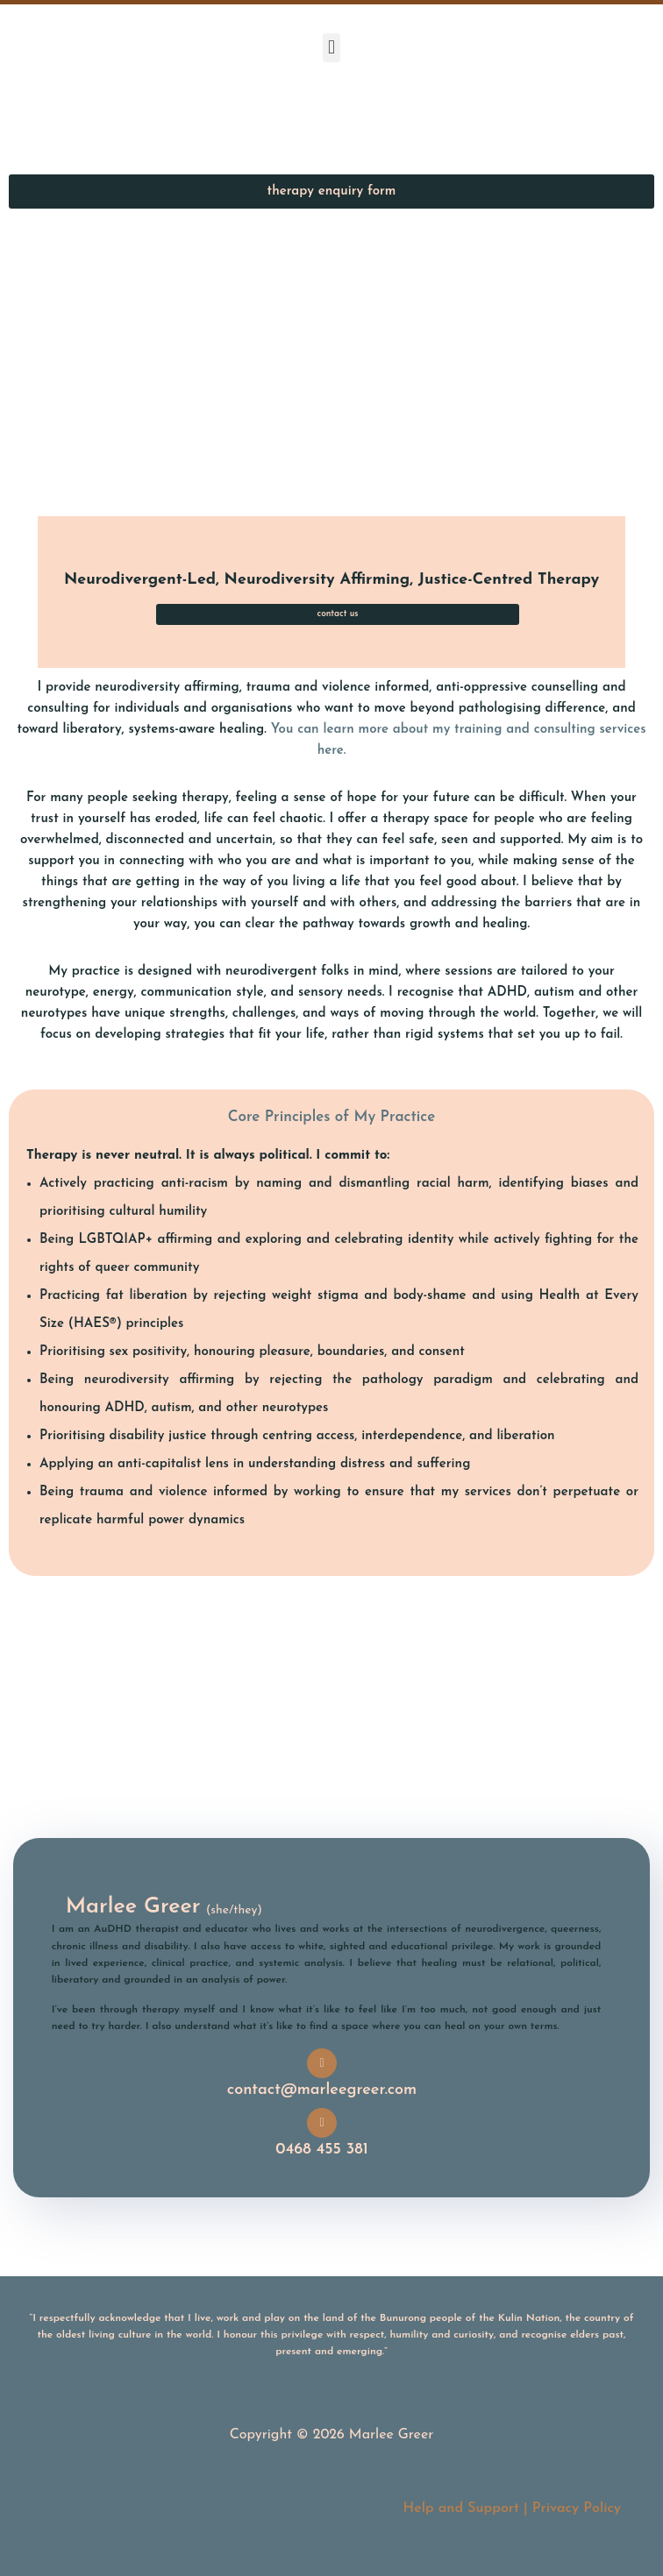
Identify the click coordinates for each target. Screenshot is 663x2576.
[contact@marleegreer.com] (322, 2063)
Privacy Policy (576, 2508)
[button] (331, 47)
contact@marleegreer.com (322, 2090)
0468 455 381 (321, 2149)
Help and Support (460, 2508)
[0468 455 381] (322, 2123)
